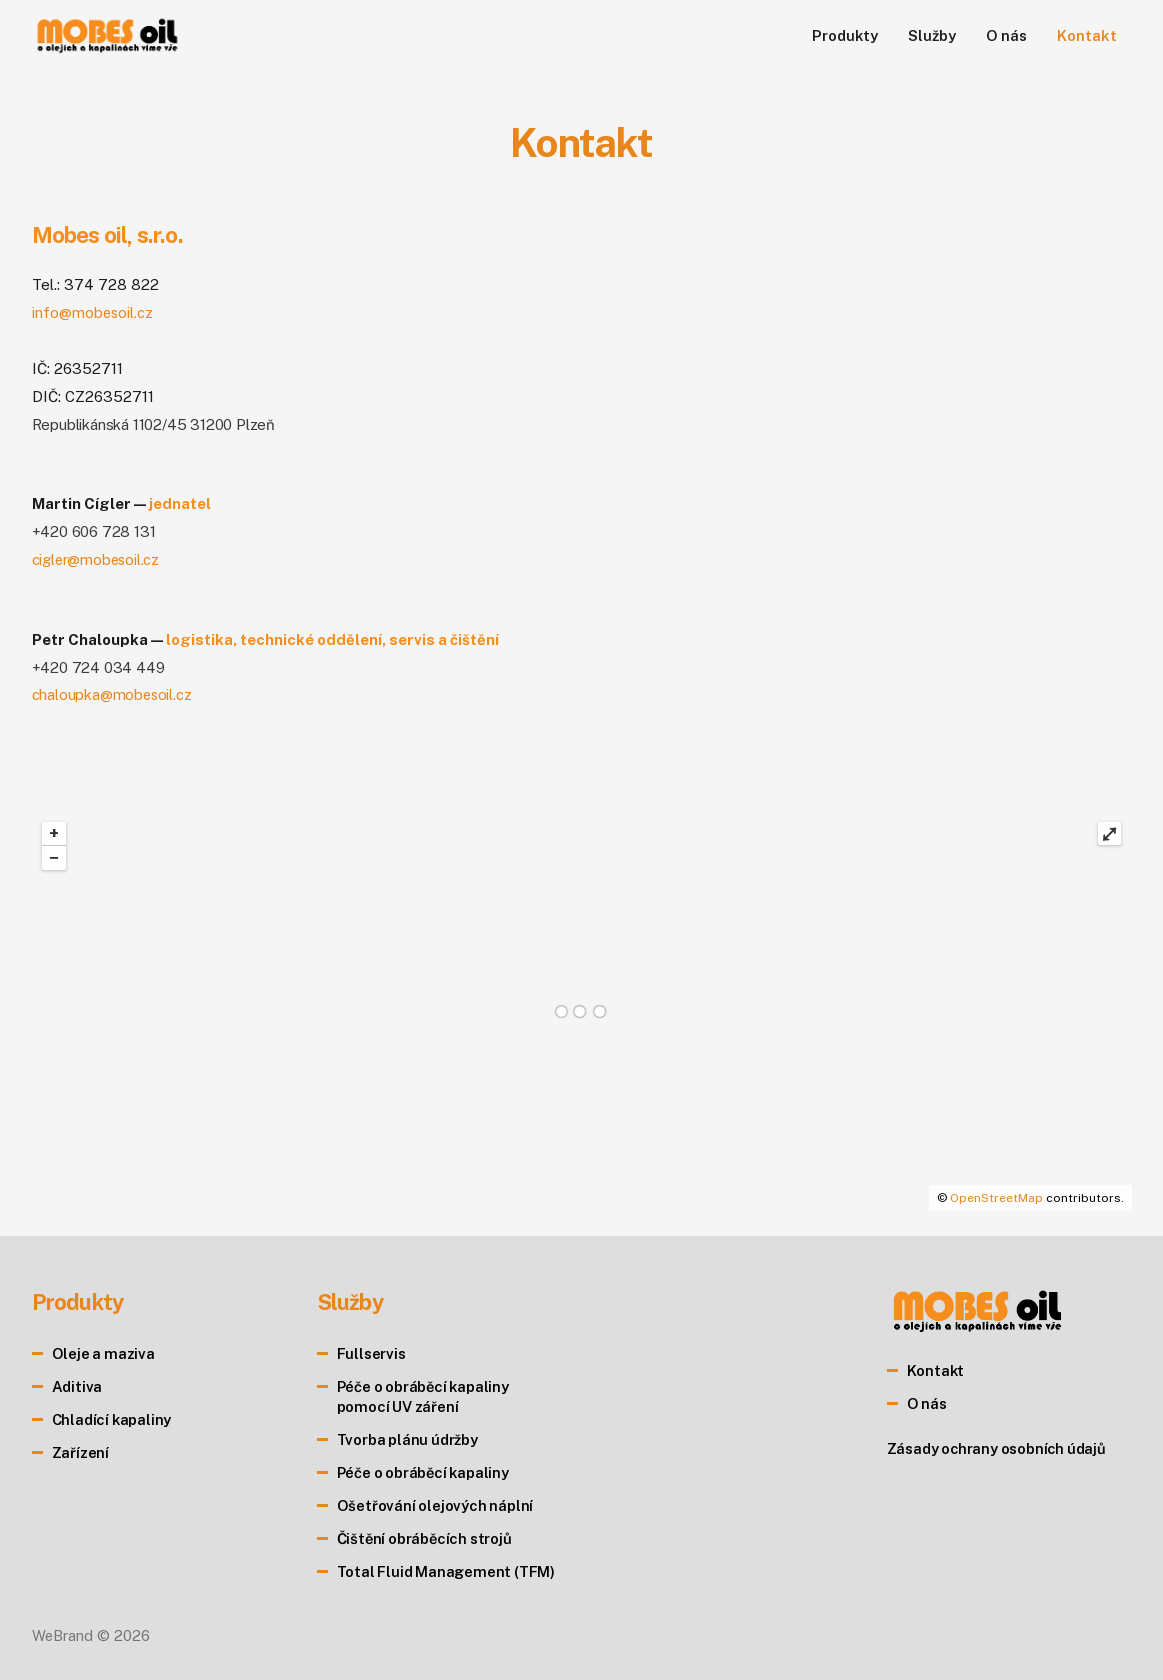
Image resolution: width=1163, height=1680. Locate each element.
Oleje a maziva (104, 1353)
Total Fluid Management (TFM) (447, 1571)
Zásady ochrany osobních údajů (999, 1448)
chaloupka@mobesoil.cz (113, 694)
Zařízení (80, 1452)
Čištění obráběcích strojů (427, 1538)
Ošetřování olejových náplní (436, 1505)
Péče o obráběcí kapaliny (426, 1472)
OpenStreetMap (996, 1198)
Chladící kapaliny (113, 1419)
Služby (931, 35)
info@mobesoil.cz (93, 312)
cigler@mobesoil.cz (97, 559)
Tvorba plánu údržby (408, 1439)
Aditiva (77, 1386)
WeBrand (63, 1635)
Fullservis (371, 1353)
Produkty (845, 35)
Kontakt (1086, 35)
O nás (1007, 35)
